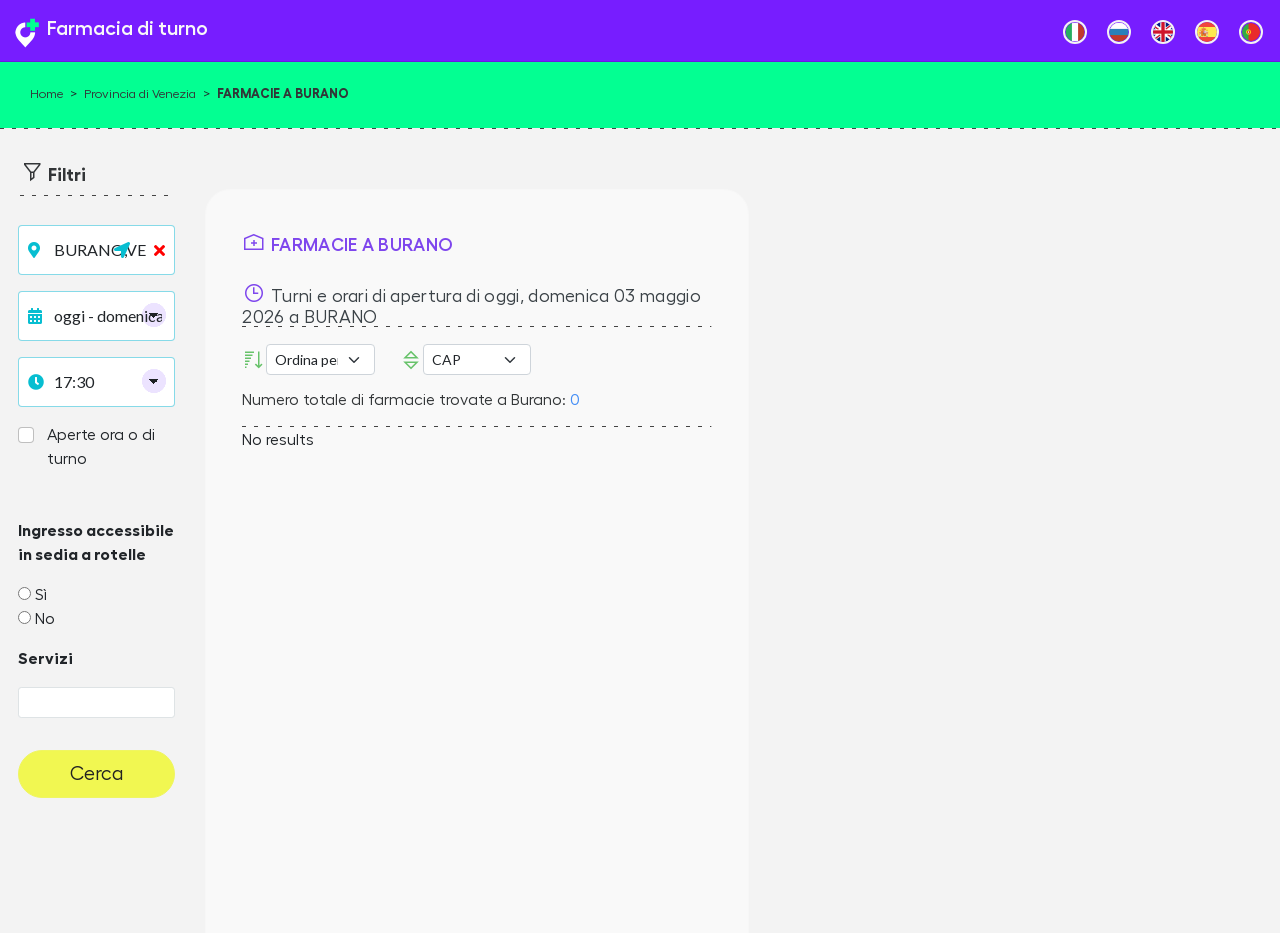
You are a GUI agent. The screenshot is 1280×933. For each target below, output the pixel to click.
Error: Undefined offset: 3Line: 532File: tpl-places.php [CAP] (477, 359)
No (45, 619)
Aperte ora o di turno (101, 447)
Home (46, 94)
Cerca (97, 774)
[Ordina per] (320, 359)
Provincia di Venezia (140, 94)
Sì (41, 595)
